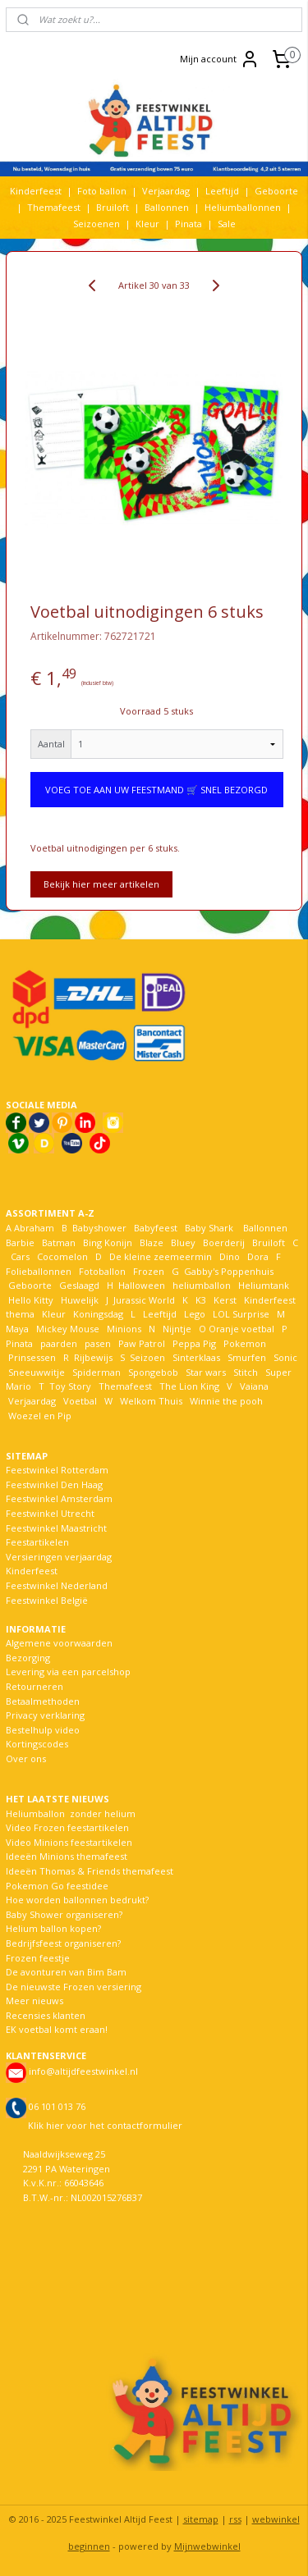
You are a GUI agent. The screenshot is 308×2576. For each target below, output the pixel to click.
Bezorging (28, 1657)
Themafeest (53, 207)
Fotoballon (102, 1271)
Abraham (34, 1228)
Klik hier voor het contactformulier (105, 2125)
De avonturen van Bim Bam (66, 1972)
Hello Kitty (30, 1300)
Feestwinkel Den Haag (54, 1484)
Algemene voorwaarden (59, 1643)
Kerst (225, 1300)
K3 (198, 1300)
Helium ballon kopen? (53, 1928)
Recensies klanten (45, 2015)
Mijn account (220, 59)
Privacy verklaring (45, 1715)
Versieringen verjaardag (59, 1557)
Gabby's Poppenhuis (228, 1271)
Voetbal (79, 1401)
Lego (192, 1314)
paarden (58, 1343)
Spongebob (153, 1372)
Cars (20, 1256)
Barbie (20, 1242)
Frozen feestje (38, 1958)
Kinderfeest (36, 191)
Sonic (285, 1357)
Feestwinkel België (47, 1600)
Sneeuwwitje (36, 1372)
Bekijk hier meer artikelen (101, 884)
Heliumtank (263, 1285)
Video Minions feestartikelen (69, 1842)
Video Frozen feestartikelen (67, 1827)
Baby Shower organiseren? (64, 1914)
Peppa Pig (194, 1343)
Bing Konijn (107, 1242)
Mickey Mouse (67, 1328)
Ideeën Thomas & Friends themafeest (89, 1871)
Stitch (245, 1372)
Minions (122, 1328)
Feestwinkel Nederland (57, 1585)
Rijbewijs (93, 1357)
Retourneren (34, 1686)
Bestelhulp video (43, 1730)
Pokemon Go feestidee (57, 1885)
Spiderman (96, 1372)
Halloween (141, 1285)
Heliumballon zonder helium (71, 1813)
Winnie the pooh (226, 1401)
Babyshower (100, 1228)
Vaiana (254, 1386)
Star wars (206, 1372)
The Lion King (188, 1386)
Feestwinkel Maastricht (56, 1528)
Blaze (150, 1242)
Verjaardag (166, 191)
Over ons (26, 1758)
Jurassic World (144, 1300)
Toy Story (70, 1386)
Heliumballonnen (243, 207)
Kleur (147, 223)
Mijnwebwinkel (207, 2546)
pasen (98, 1343)
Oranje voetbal (241, 1328)
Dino (229, 1256)
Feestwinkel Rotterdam (57, 1470)
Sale (227, 223)
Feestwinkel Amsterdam (59, 1498)
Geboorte (276, 191)
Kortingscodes (37, 1744)
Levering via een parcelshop (68, 1671)
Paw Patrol (140, 1343)
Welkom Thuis (151, 1401)
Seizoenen (96, 223)
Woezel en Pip (39, 1415)
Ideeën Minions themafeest (66, 1856)
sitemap (200, 2519)
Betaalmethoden (43, 1701)
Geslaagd (79, 1285)
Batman (59, 1242)
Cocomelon (62, 1256)
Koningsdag (97, 1314)
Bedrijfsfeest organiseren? (63, 1943)
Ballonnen (167, 207)
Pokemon (244, 1343)
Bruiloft (112, 207)
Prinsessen (31, 1357)
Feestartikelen (37, 1542)
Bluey (183, 1242)
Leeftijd (222, 191)
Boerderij (224, 1242)
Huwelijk (80, 1300)
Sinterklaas (196, 1357)
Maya (17, 1328)
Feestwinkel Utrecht (50, 1513)
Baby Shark (209, 1228)
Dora (257, 1256)
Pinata (188, 223)
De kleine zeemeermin (160, 1256)
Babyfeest (155, 1228)
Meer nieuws (34, 2000)
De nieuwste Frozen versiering (73, 1986)
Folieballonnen (38, 1271)
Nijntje (175, 1328)
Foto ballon (101, 191)
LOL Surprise (241, 1314)
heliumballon (201, 1285)
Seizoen (147, 1357)
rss (235, 2519)
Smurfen (247, 1357)
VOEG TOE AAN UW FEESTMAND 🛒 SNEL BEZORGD (156, 789)
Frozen (148, 1271)
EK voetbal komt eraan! (57, 2029)
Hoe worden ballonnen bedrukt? (77, 1899)
